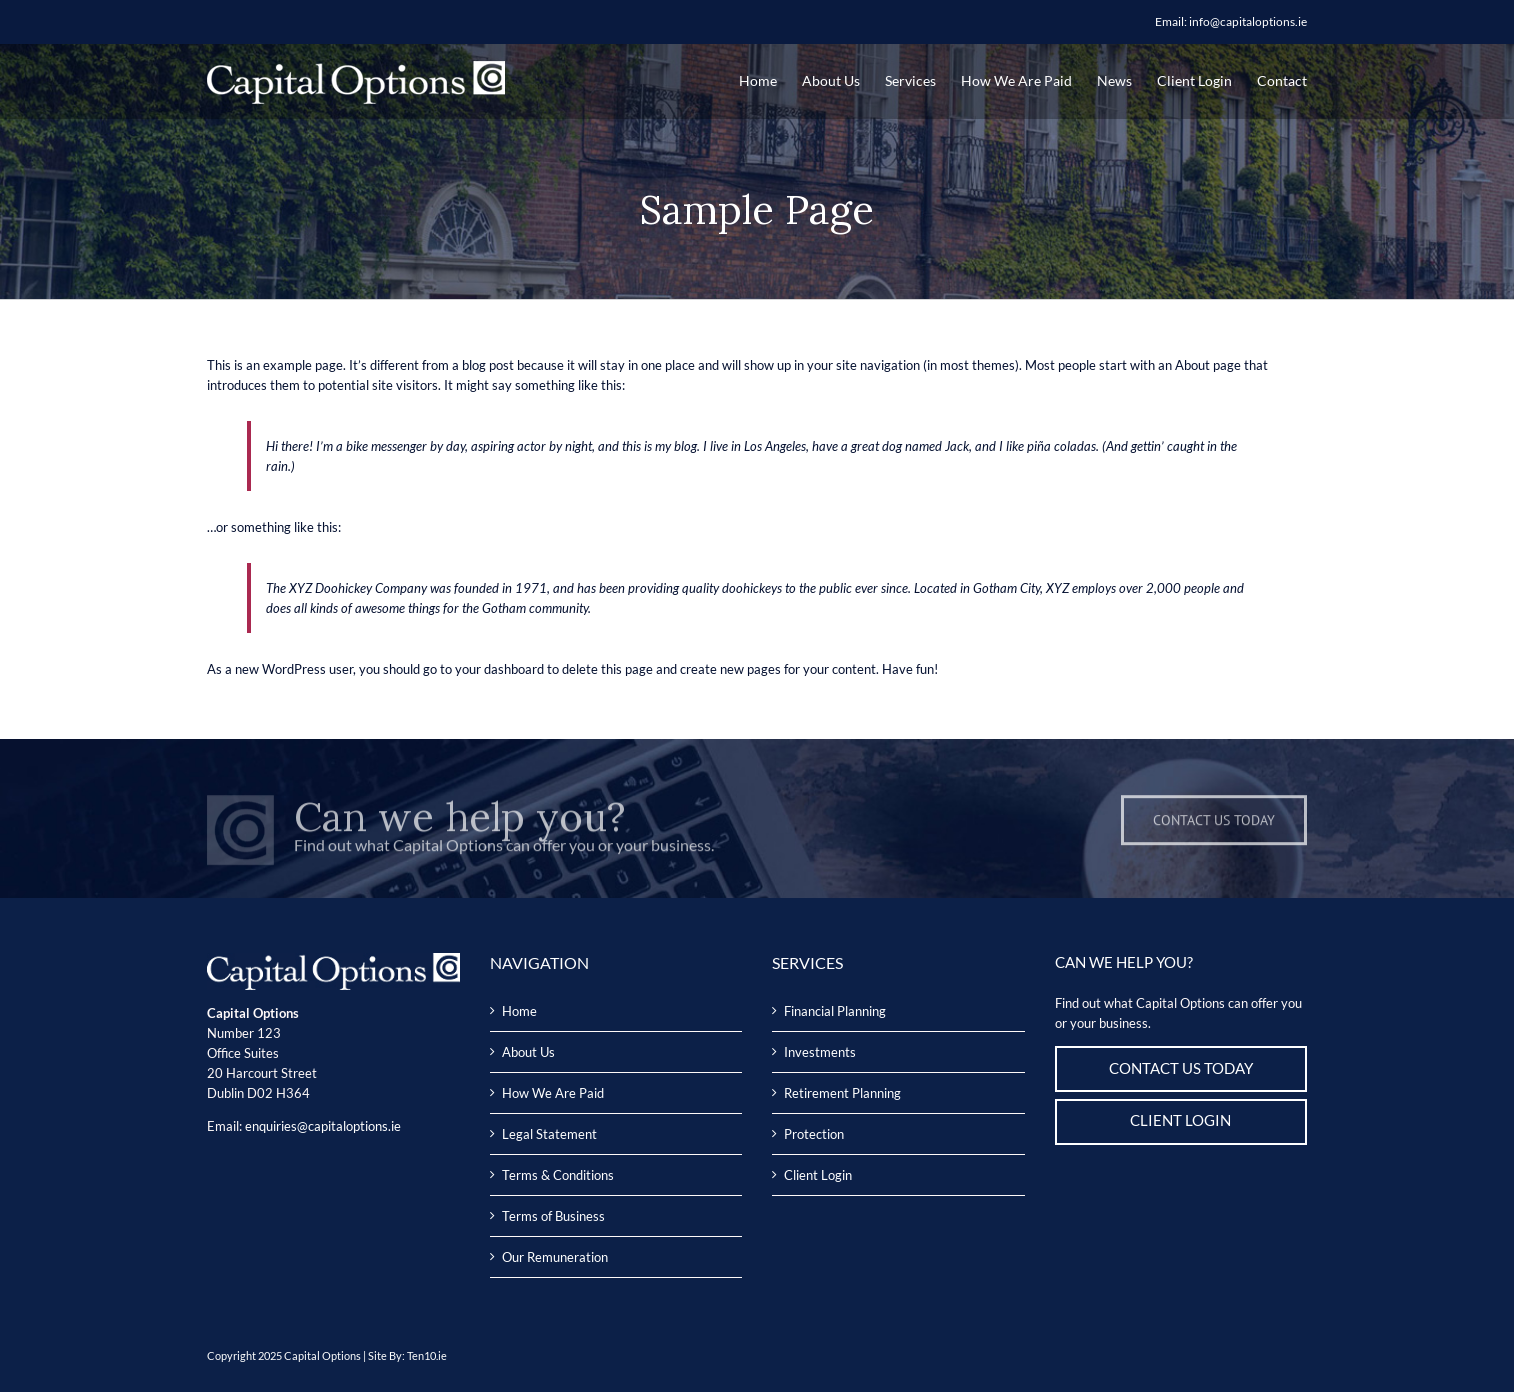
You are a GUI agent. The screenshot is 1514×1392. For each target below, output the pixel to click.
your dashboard (499, 669)
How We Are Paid (553, 1093)
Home (519, 1011)
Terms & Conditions (558, 1175)
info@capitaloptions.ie (1248, 21)
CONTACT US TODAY (1181, 1068)
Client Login (818, 1175)
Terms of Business (553, 1216)
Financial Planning (835, 1011)
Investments (820, 1052)
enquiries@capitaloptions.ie (323, 1126)
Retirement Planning (842, 1093)
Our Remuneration (555, 1257)
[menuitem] (770, 80)
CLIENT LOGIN (1180, 1120)
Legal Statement (549, 1134)
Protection (814, 1134)
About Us (528, 1052)
